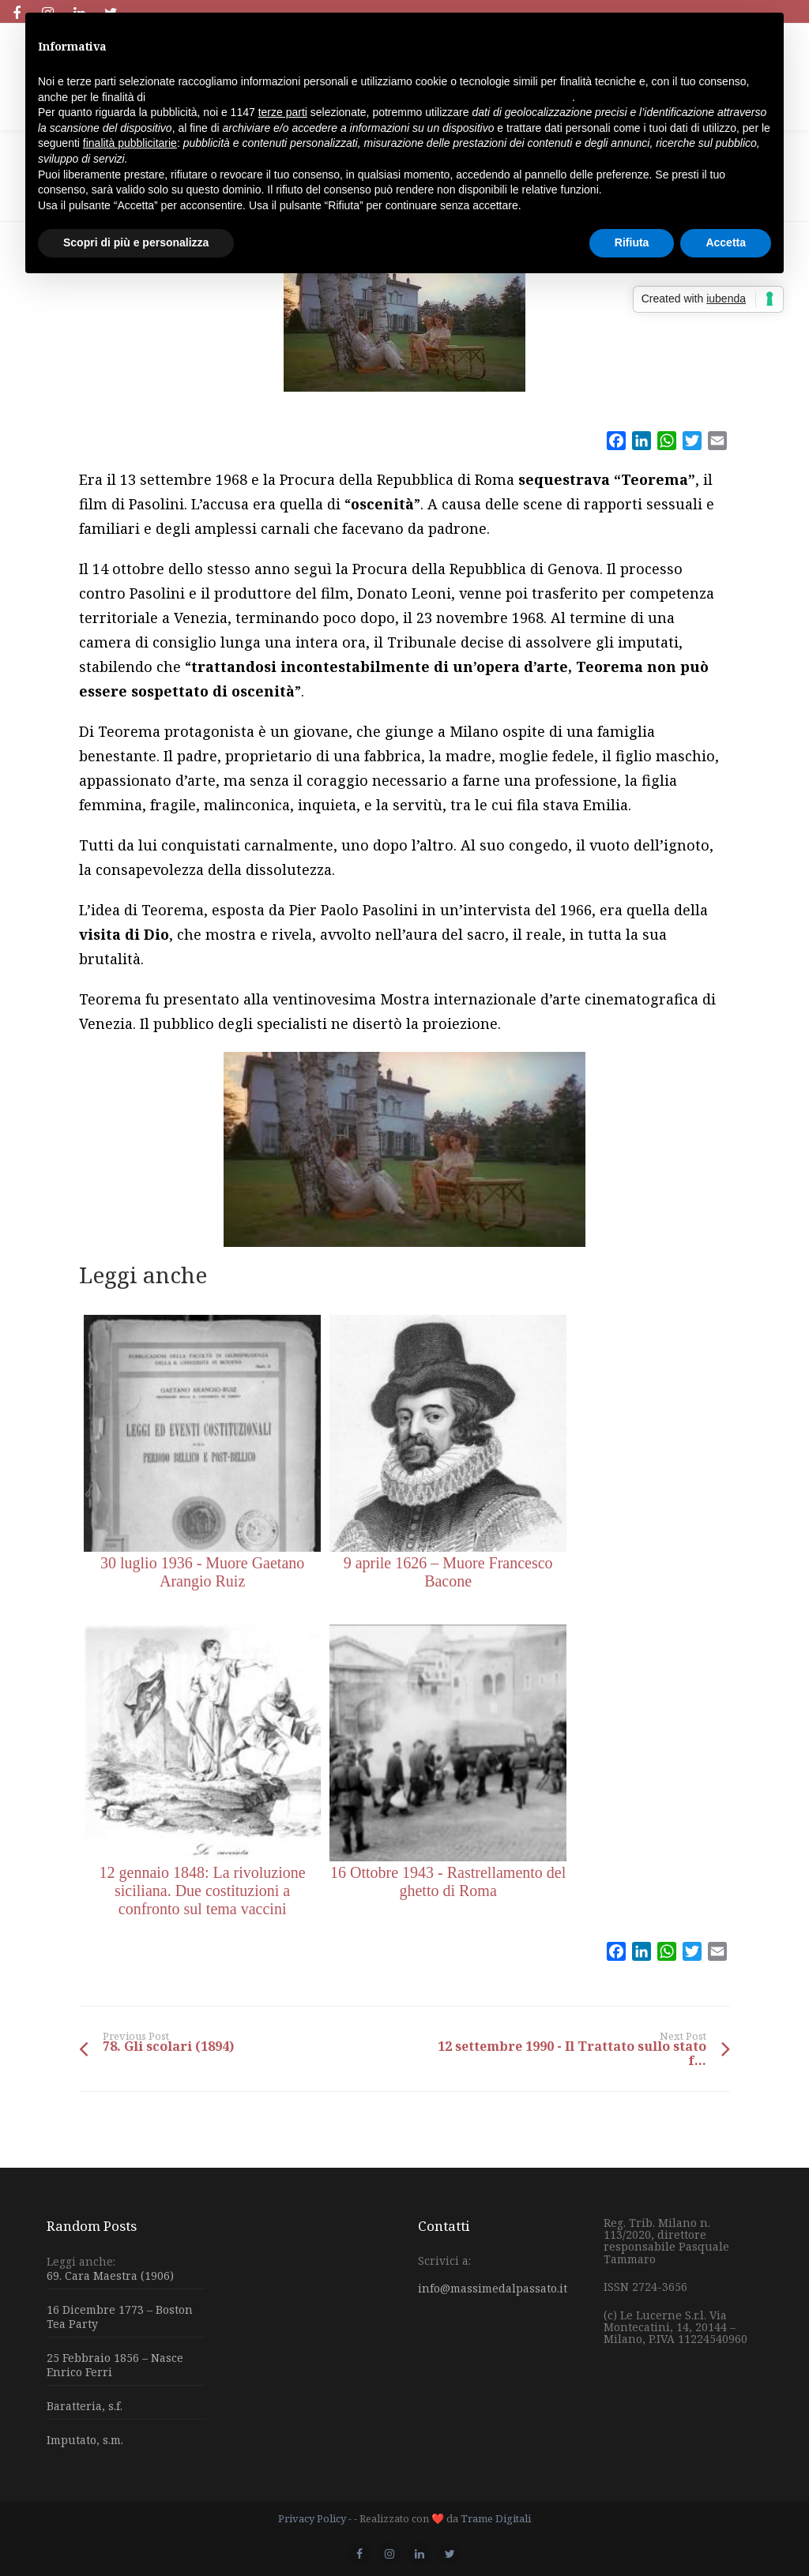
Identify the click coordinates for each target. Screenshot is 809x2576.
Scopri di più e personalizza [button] (136, 242)
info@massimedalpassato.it (492, 2288)
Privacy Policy (312, 2518)
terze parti (282, 112)
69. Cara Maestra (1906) (110, 2276)
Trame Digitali (496, 2518)
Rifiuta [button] (632, 242)
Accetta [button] (726, 242)
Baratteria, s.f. (84, 2405)
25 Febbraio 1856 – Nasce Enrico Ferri (115, 2364)
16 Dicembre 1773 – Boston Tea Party (120, 2316)
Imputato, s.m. (85, 2439)
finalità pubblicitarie (130, 143)
